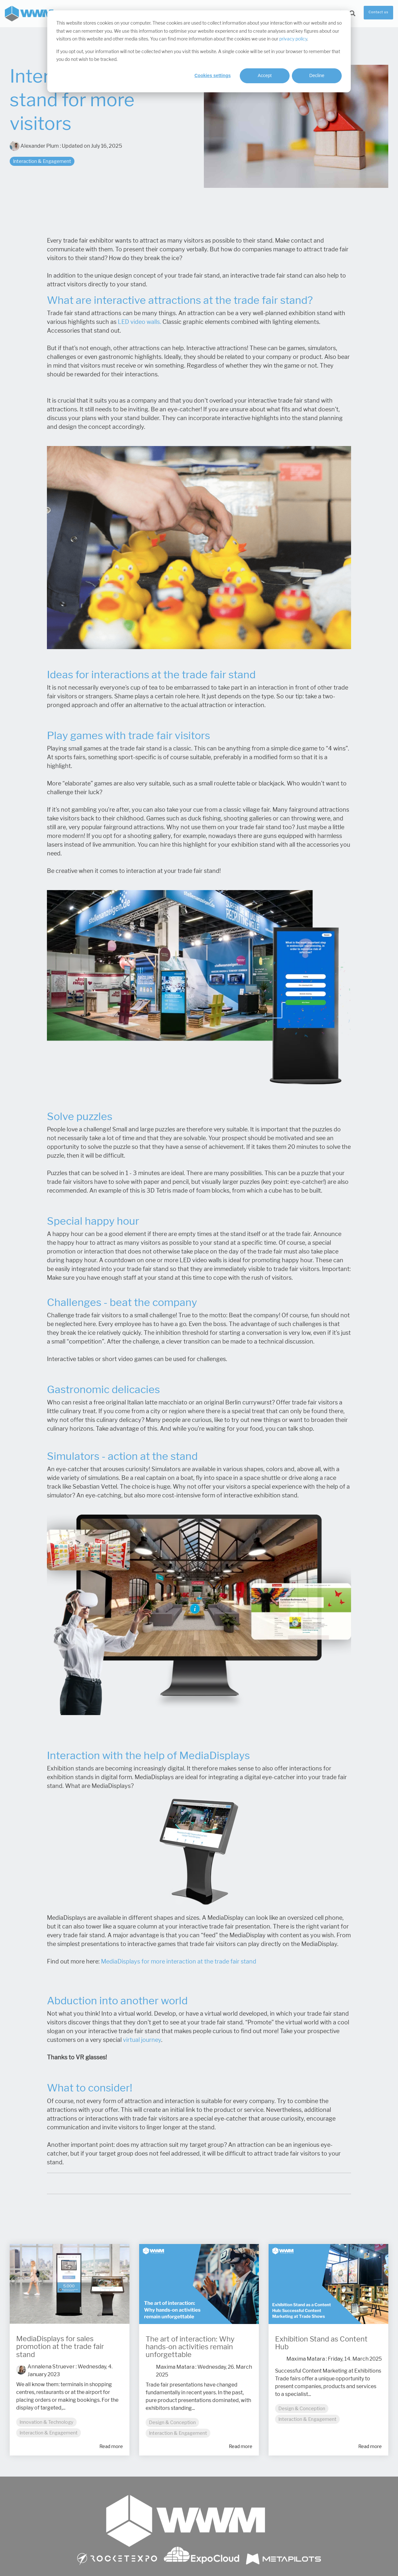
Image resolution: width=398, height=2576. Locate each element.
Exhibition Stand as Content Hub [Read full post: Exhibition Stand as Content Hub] (321, 2343)
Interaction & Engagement (42, 161)
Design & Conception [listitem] (172, 2422)
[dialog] (199, 51)
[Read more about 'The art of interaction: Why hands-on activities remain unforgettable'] (199, 2284)
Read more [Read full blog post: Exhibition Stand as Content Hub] (370, 2446)
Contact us (378, 12)
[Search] (352, 14)
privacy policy (293, 39)
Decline (317, 75)
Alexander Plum (35, 146)
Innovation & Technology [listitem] (46, 2422)
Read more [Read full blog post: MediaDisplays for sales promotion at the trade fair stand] (111, 2446)
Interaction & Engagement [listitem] (48, 2433)
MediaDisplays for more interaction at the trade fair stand (178, 1961)
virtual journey (142, 2040)
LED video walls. (139, 322)
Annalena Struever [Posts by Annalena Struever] (51, 2367)
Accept (265, 75)
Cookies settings (212, 75)
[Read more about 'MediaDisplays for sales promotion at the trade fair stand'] (69, 2284)
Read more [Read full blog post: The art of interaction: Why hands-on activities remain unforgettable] (240, 2446)
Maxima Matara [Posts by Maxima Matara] (175, 2367)
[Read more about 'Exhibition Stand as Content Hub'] (328, 2284)
